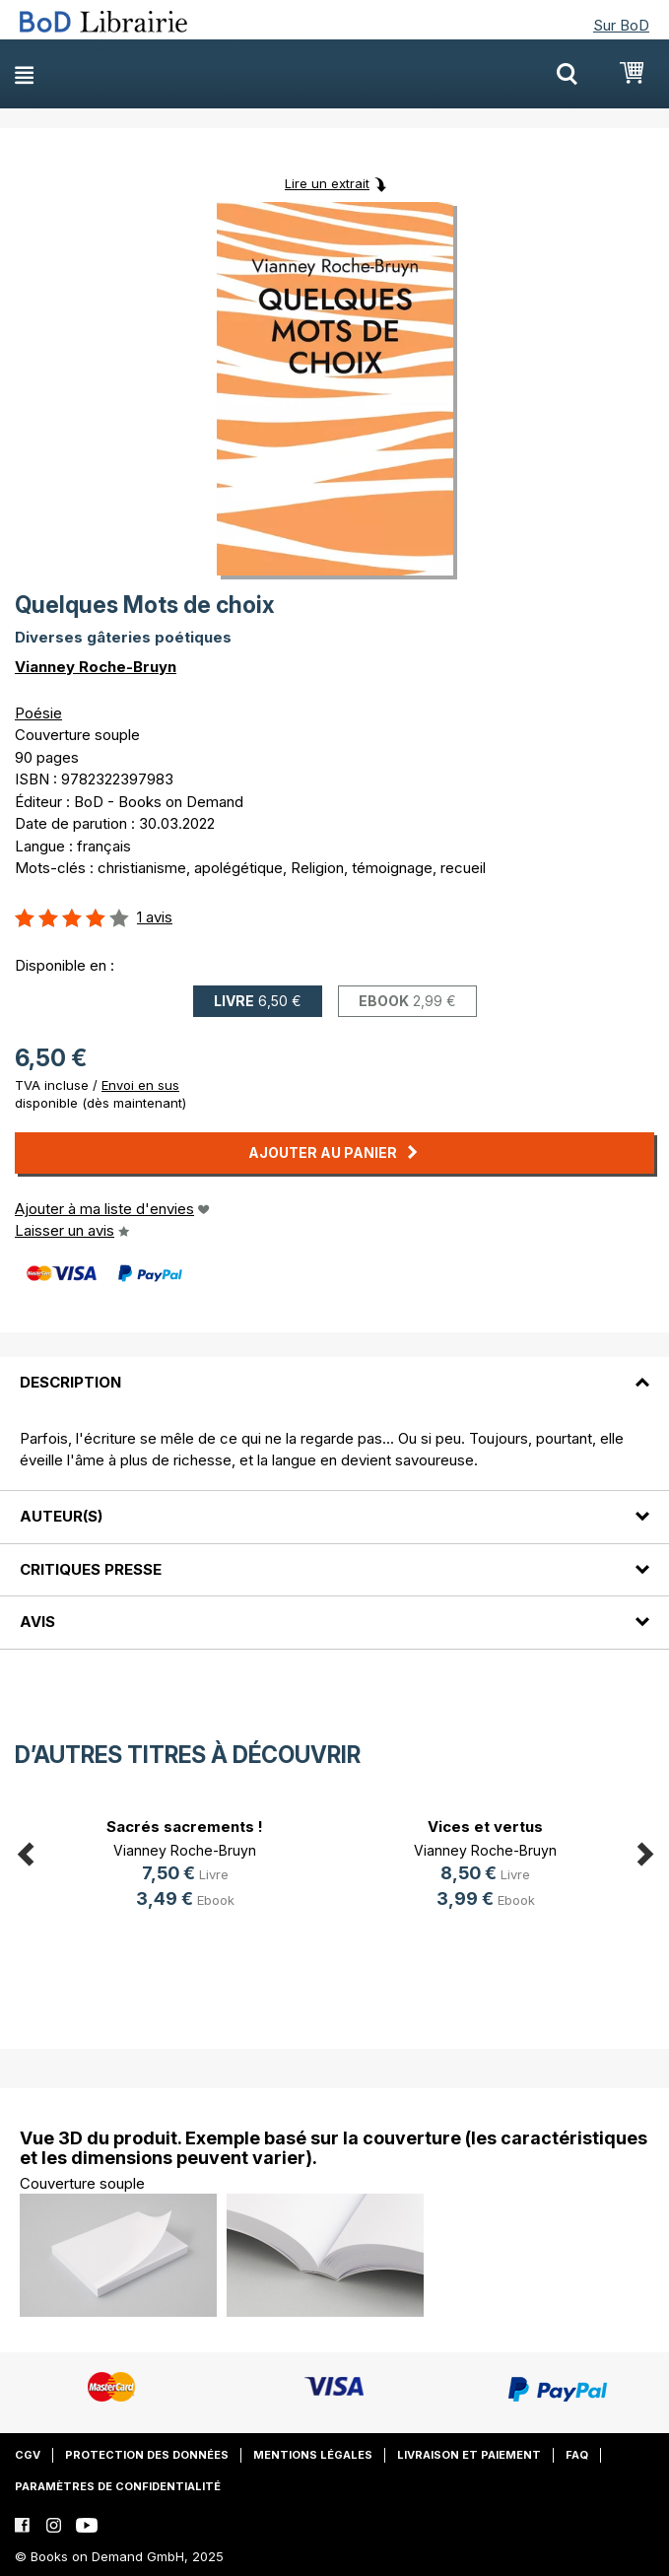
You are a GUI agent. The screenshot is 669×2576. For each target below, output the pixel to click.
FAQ (577, 2455)
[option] (184, 1866)
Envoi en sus (140, 1085)
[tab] (334, 1370)
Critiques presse (91, 1569)
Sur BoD (621, 25)
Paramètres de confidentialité (118, 2486)
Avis (37, 1621)
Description (70, 1382)
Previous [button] (24, 1850)
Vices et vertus (485, 1826)
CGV (27, 2455)
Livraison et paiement (469, 2455)
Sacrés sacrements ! (184, 1826)
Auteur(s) (61, 1516)
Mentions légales (312, 2455)
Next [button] (644, 1850)
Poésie (38, 713)
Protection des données (147, 2455)
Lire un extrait (327, 183)
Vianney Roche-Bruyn (95, 666)
